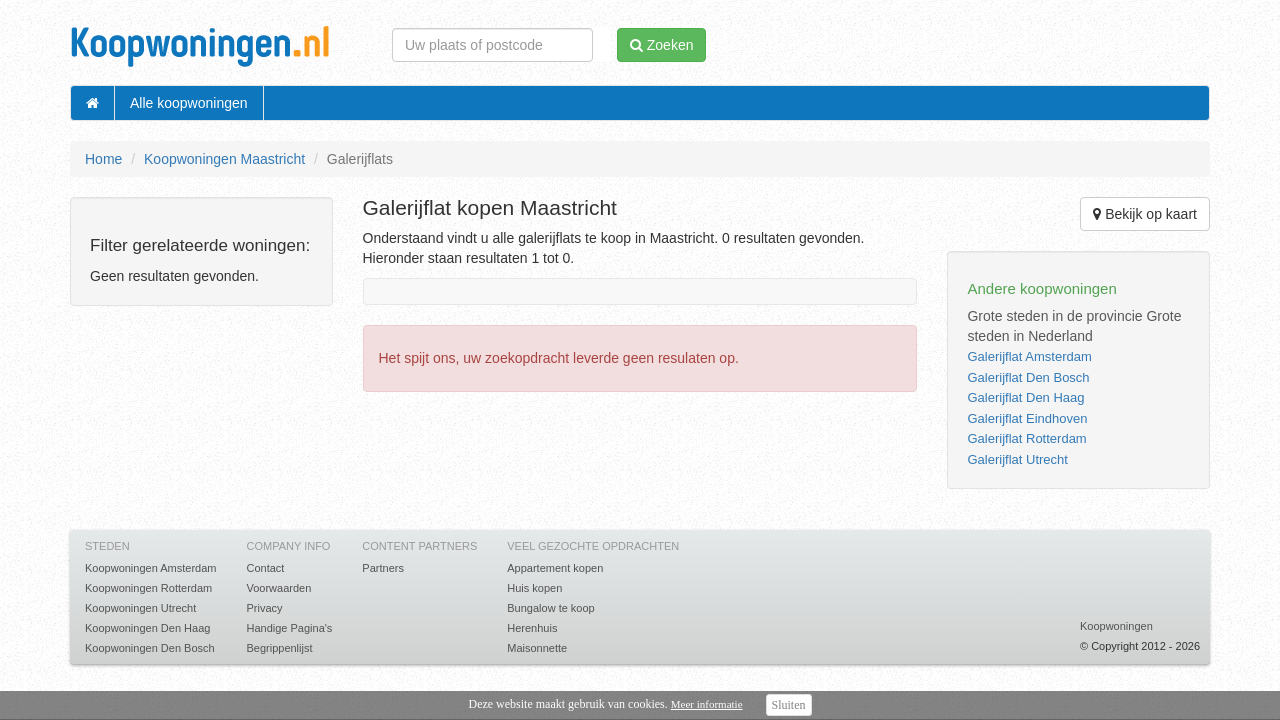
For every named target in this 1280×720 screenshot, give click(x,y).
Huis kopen (534, 588)
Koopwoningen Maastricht (224, 159)
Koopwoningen (1116, 626)
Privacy (264, 608)
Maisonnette (537, 648)
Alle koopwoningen (189, 103)
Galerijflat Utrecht (1017, 459)
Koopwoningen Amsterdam (150, 568)
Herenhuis (532, 628)
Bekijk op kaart (1145, 214)
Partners (383, 568)
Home (103, 159)
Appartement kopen (555, 568)
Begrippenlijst (279, 648)
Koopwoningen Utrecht (140, 608)
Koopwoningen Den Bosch (150, 648)
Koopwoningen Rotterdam (148, 588)
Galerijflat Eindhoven (1027, 418)
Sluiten (789, 705)
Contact (265, 568)
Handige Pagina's (289, 628)
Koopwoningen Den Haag (147, 628)
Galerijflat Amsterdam (1029, 356)
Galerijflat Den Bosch (1028, 377)
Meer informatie (707, 704)
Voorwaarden (278, 588)
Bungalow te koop (550, 608)
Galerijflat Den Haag (1025, 397)
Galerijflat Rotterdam (1026, 438)
